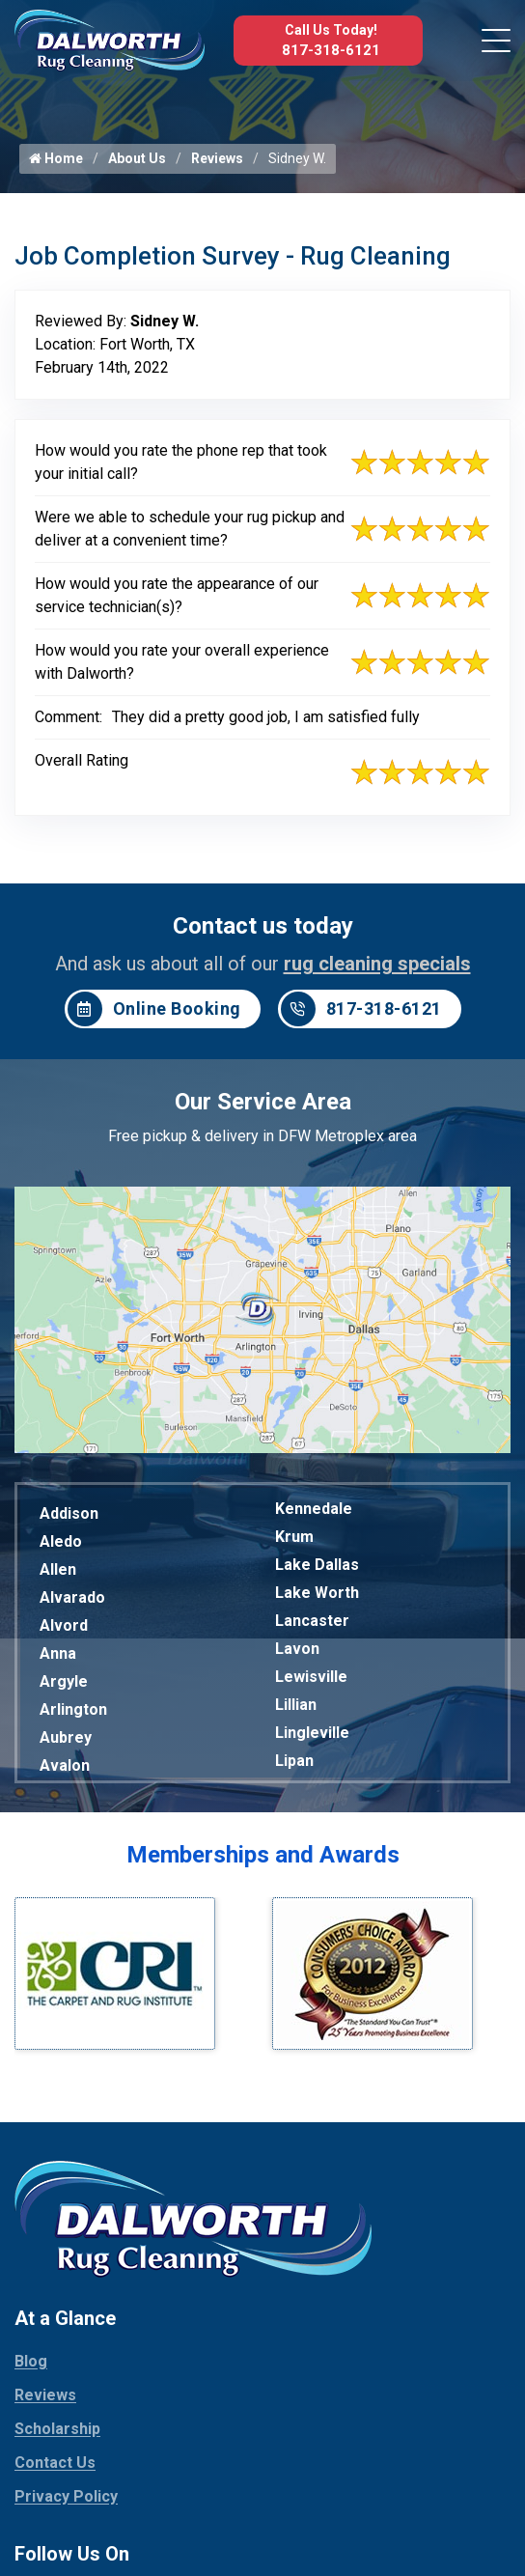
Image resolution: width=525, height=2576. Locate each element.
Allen (58, 1569)
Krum (294, 1536)
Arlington (73, 1709)
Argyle (64, 1681)
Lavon (297, 1648)
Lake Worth (317, 1592)
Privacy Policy (66, 2496)
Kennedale (313, 1508)
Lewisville (311, 1676)
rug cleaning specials (377, 963)
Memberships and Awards (263, 1854)
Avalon (65, 1765)
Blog (30, 2361)
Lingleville (312, 1732)
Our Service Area (263, 1101)
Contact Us (55, 2462)
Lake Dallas (317, 1564)
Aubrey (66, 1737)
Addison (69, 1513)
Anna (58, 1653)
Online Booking (154, 1009)
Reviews (217, 158)
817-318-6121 (331, 50)
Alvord (64, 1625)
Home (56, 158)
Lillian (296, 1704)
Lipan (294, 1760)
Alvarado (72, 1597)
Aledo (61, 1541)
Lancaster (312, 1620)
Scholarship (57, 2429)
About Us (137, 158)
